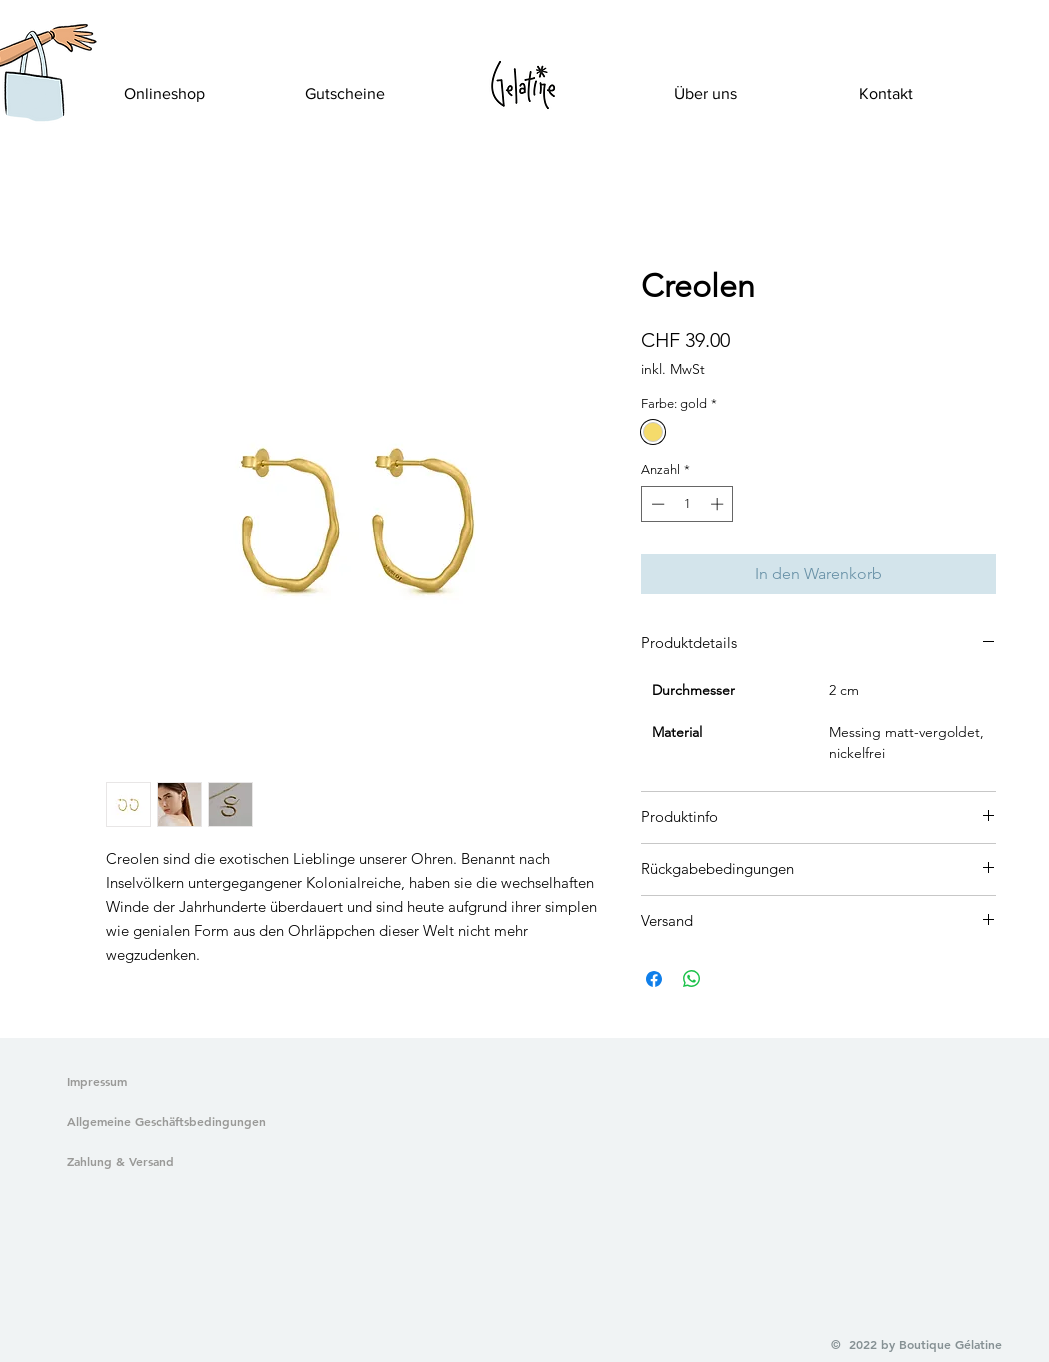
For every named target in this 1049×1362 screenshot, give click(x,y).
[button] (33, 96)
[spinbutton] (687, 504)
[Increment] (719, 504)
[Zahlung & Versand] (162, 1162)
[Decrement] (656, 504)
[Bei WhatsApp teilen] (692, 979)
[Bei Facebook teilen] (654, 979)
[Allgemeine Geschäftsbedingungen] (162, 1122)
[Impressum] (98, 1082)
